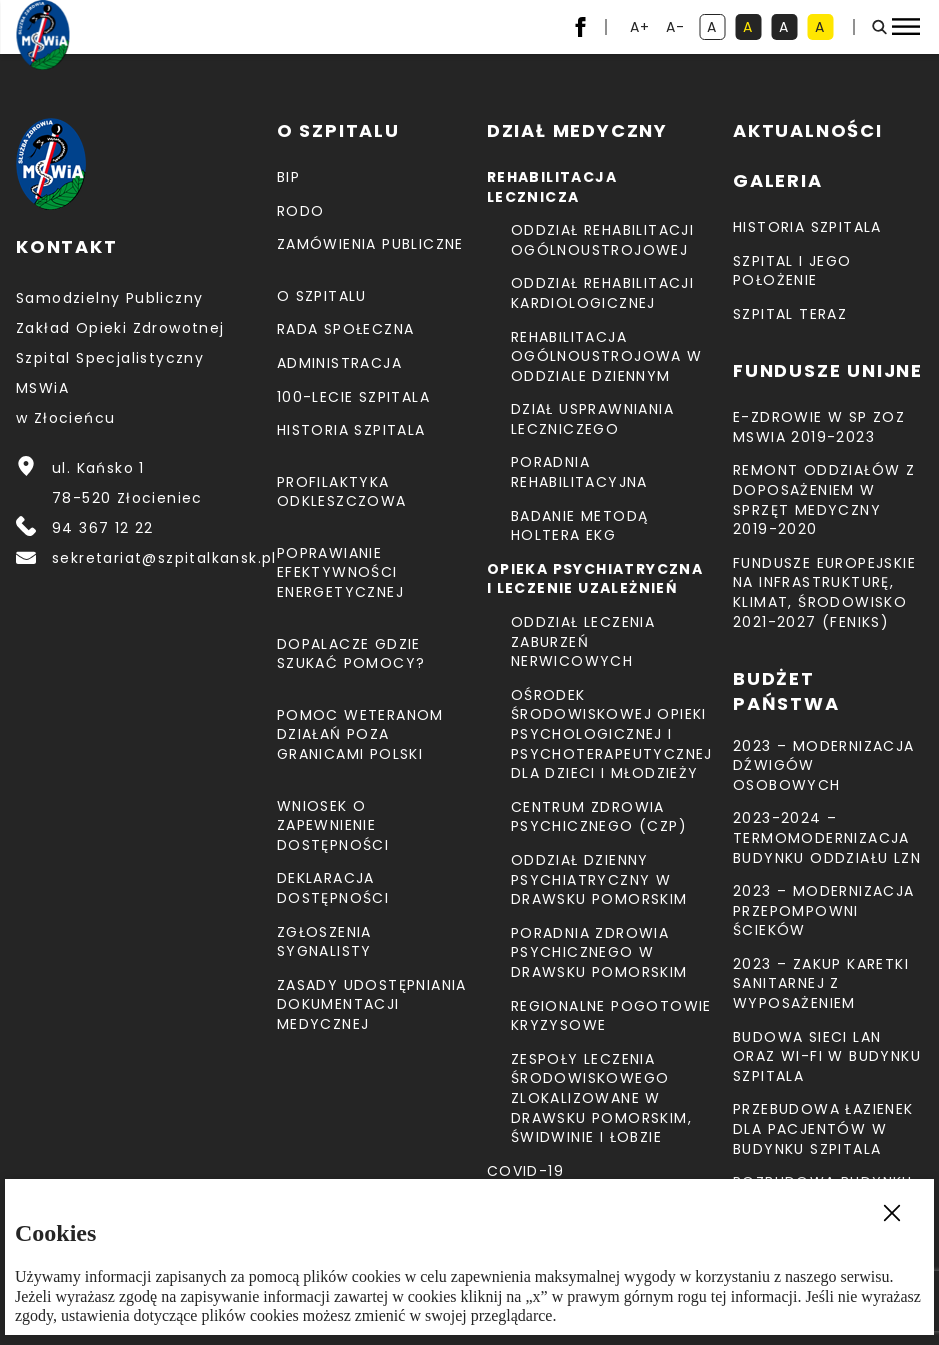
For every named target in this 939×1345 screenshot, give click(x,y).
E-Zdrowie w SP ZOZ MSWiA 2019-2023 (819, 427)
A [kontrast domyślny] (716, 28)
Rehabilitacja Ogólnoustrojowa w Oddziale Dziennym (607, 356)
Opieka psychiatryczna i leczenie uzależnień (595, 579)
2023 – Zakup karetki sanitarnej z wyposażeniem (821, 983)
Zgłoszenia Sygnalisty (324, 942)
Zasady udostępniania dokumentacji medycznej (372, 1004)
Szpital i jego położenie (792, 271)
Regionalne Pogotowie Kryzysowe (611, 1016)
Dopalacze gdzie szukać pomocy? (351, 654)
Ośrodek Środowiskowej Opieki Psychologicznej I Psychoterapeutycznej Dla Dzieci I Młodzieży (612, 734)
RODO (301, 211)
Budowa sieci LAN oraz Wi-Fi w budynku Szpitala (827, 1056)
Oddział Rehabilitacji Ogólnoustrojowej (602, 240)
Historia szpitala (351, 430)
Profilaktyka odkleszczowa (342, 492)
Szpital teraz (790, 314)
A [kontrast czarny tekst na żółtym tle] (824, 28)
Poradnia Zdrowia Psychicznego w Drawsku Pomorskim (599, 952)
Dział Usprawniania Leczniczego (592, 419)
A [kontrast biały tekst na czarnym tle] (788, 28)
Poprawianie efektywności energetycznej (340, 572)
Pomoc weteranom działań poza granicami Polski (360, 734)
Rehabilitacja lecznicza (552, 187)
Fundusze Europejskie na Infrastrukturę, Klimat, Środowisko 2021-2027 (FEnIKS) (824, 592)
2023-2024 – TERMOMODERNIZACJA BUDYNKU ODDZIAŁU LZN (827, 837)
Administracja (339, 363)
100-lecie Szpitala (353, 397)
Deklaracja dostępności (333, 888)
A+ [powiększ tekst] (641, 28)
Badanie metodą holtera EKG (580, 526)
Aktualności (808, 130)
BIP (288, 177)
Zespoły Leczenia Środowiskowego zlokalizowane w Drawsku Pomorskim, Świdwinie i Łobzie (601, 1098)
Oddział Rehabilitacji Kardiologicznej (602, 293)
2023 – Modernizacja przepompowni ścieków (824, 910)
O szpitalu (322, 296)
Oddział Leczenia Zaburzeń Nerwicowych (583, 641)
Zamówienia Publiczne (370, 244)
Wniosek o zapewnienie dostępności (333, 825)
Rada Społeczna (346, 329)
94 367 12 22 (103, 528)
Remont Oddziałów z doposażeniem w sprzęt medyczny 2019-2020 (824, 499)
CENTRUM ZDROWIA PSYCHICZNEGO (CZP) (599, 817)
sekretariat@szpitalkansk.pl (164, 558)
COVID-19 (525, 1171)
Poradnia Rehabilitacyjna (579, 472)
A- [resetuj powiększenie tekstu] (677, 28)
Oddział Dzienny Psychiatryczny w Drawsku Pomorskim (599, 879)
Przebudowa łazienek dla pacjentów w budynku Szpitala (823, 1128)
